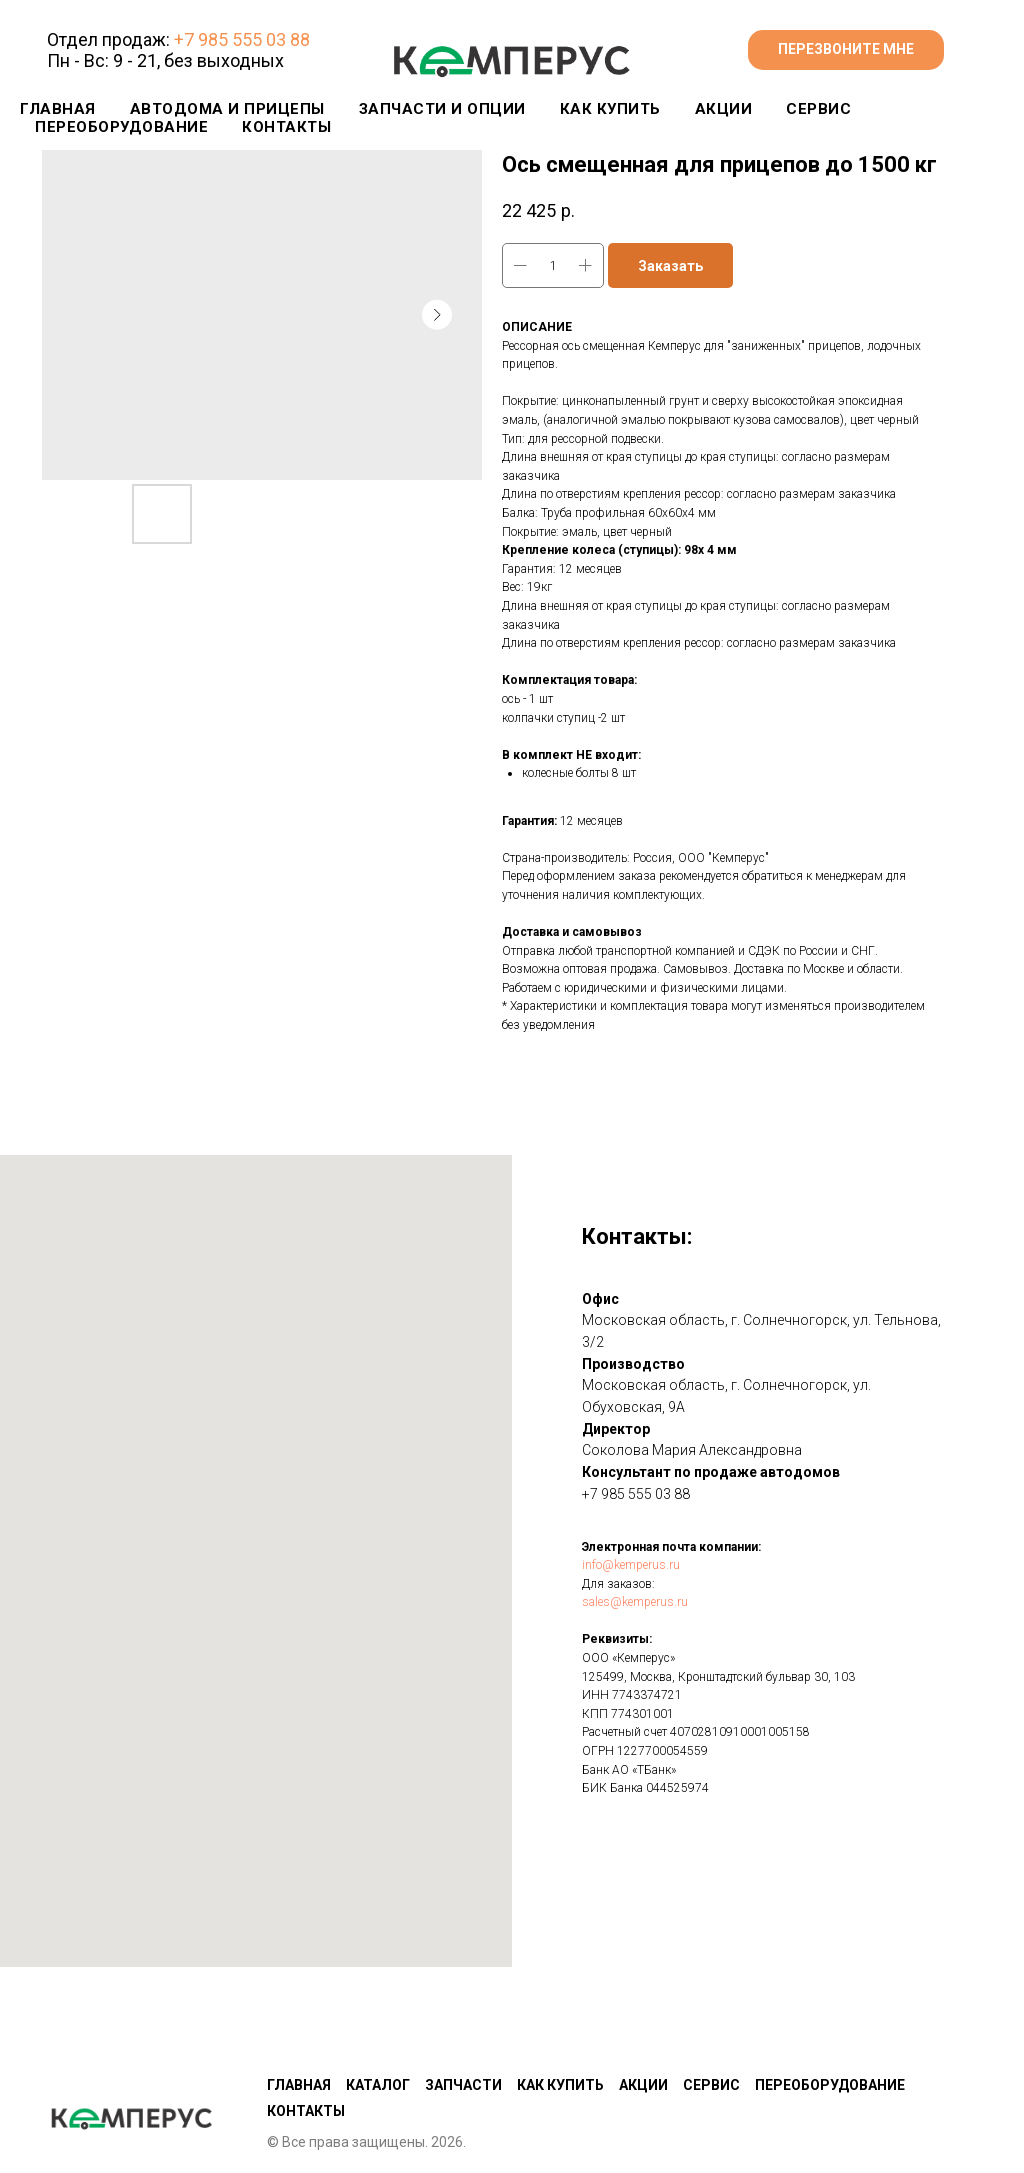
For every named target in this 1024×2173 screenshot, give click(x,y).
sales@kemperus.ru (635, 1602)
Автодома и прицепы (227, 109)
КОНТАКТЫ (286, 127)
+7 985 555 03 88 (242, 39)
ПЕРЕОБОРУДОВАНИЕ (121, 127)
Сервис (711, 1986)
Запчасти (463, 1986)
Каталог (378, 1986)
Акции (643, 1986)
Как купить (560, 1986)
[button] (846, 50)
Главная (58, 109)
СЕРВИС (818, 109)
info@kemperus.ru (631, 1565)
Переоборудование (830, 1986)
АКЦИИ (724, 109)
